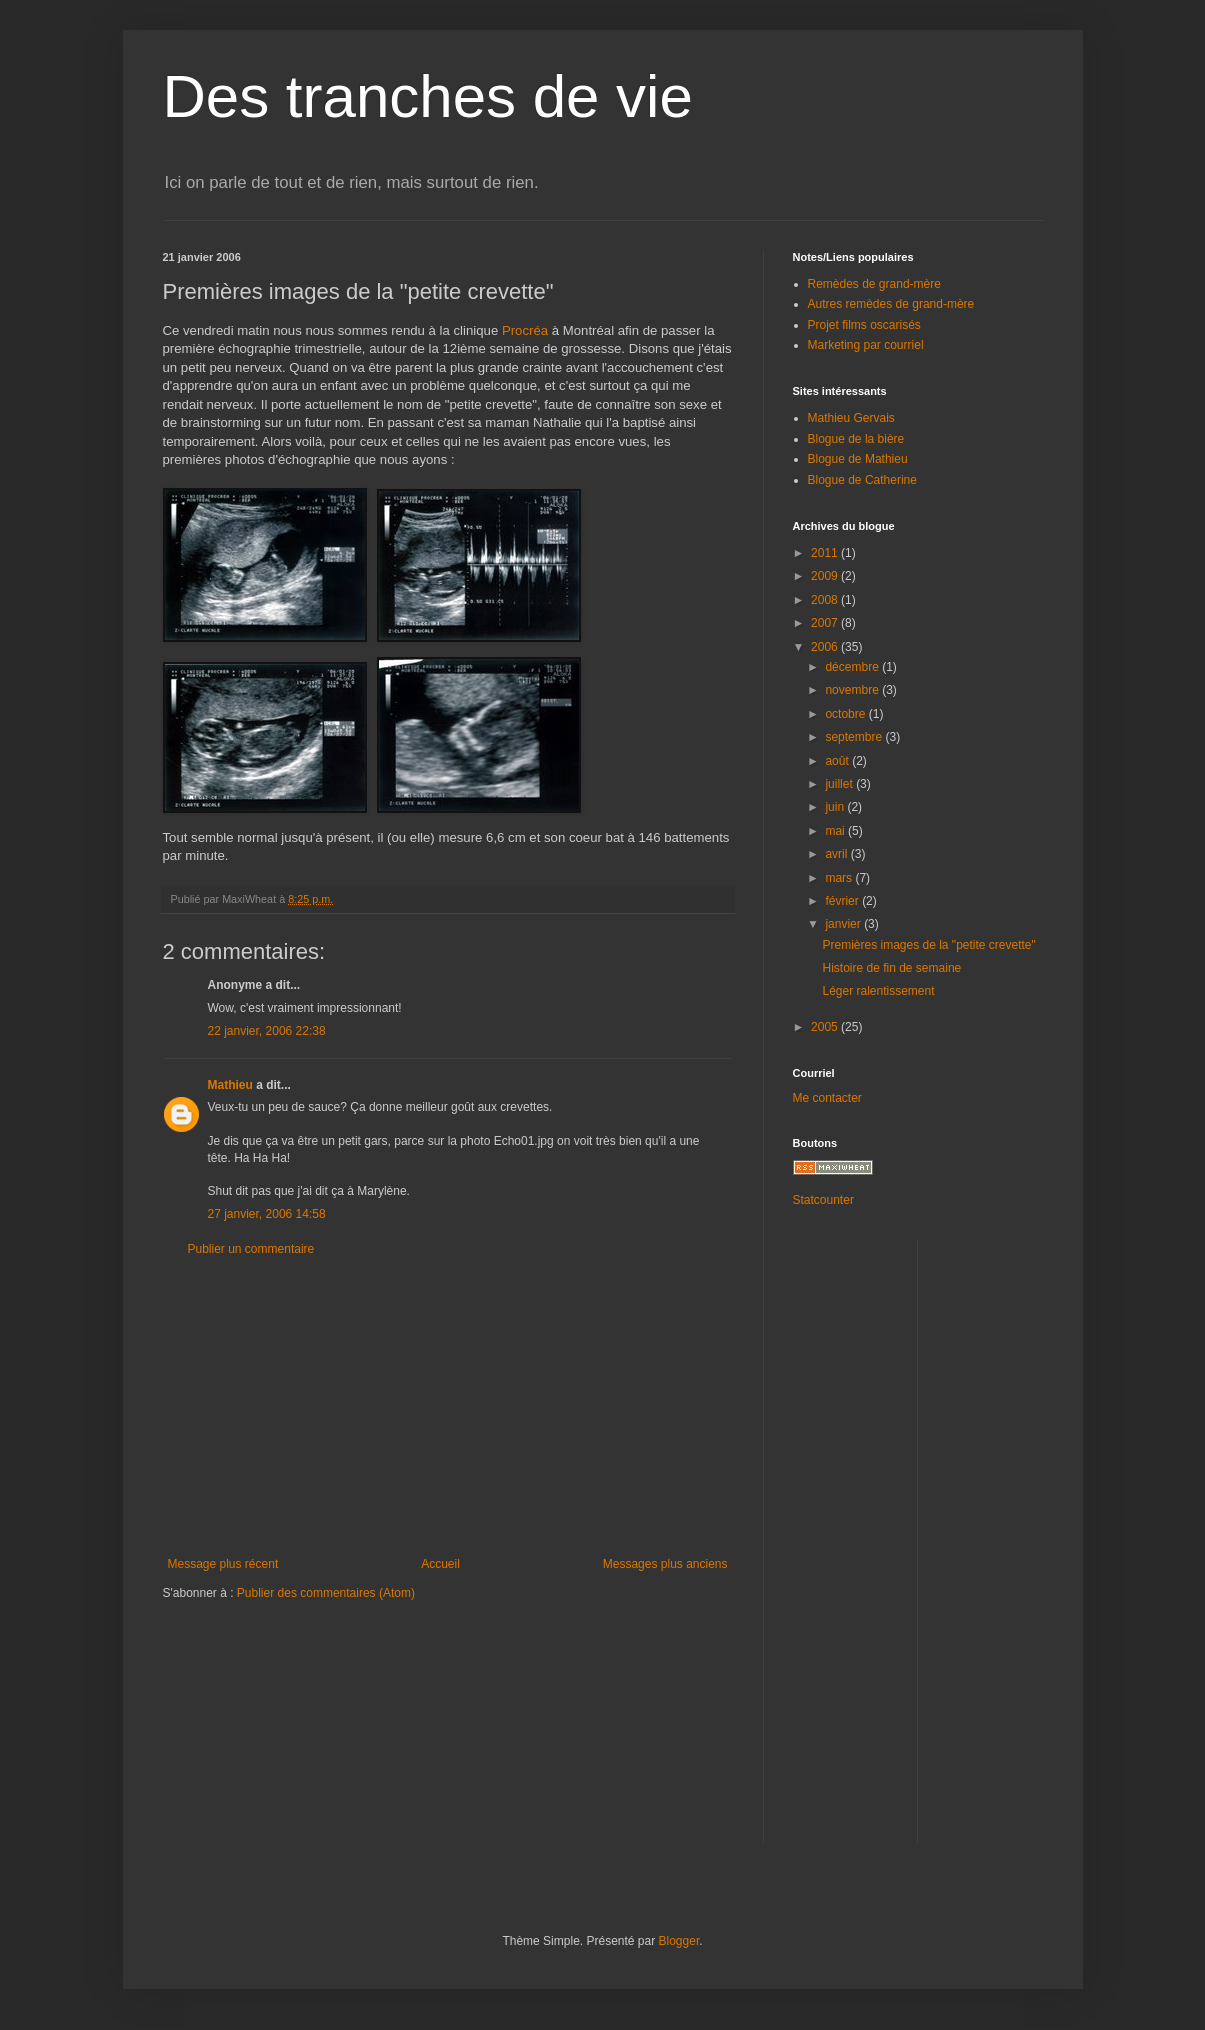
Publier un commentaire (251, 1249)
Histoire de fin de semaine (891, 968)
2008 (826, 600)
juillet (840, 784)
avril (837, 854)
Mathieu (230, 1085)
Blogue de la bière (856, 439)
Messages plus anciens (665, 1564)
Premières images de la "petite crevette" (928, 945)
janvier (844, 924)
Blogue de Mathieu (858, 459)
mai (836, 831)
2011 (826, 553)
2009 (826, 576)
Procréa (525, 330)
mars (840, 878)
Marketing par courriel (866, 345)
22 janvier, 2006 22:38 (267, 1031)
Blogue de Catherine (862, 480)
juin (836, 807)
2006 (826, 647)
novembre (853, 690)
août (838, 761)
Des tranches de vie (428, 96)
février (843, 901)
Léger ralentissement (878, 991)
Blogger (679, 1941)
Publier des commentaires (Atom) (326, 1593)
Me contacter (827, 1098)
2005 (826, 1027)
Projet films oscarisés (864, 325)
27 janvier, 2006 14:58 (267, 1214)
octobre (846, 714)
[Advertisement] (448, 1407)
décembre (853, 667)
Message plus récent (223, 1564)
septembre (855, 737)
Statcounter (823, 1200)
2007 (826, 623)
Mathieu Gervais (851, 418)
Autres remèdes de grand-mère (891, 304)
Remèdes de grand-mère (874, 284)
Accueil (440, 1564)
